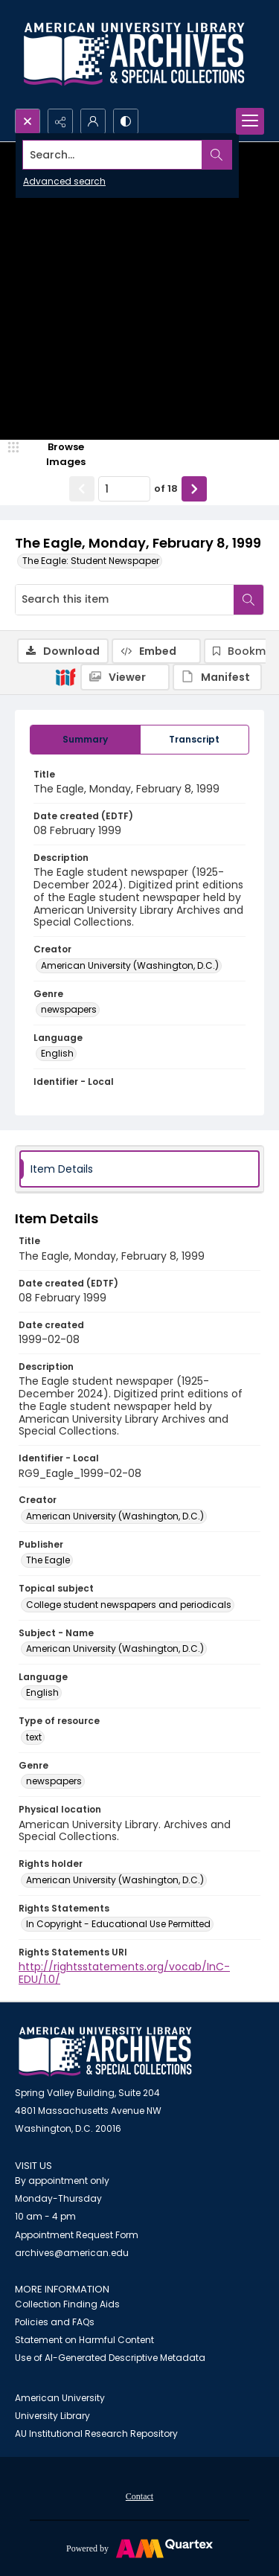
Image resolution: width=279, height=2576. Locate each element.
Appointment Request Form (76, 2235)
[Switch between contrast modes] (126, 121)
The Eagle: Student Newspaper (90, 560)
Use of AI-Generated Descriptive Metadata (110, 2357)
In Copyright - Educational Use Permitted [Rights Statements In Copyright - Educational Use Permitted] (118, 1923)
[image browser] (56, 454)
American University (60, 2397)
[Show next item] (194, 489)
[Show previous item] (81, 489)
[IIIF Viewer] (125, 677)
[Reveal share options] (60, 121)
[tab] (85, 739)
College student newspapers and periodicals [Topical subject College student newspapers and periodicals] (128, 1604)
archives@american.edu (72, 2252)
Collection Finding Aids (67, 2304)
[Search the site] (113, 155)
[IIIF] (65, 676)
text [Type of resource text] (34, 1737)
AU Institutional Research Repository (96, 2433)
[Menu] (250, 121)
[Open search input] (27, 121)
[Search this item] (125, 600)
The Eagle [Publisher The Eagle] (48, 1560)
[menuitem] (139, 2496)
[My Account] (93, 121)
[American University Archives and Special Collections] (105, 2052)
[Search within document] (248, 600)
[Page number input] (124, 489)
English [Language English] (57, 1053)
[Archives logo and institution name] (134, 54)
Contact (139, 2496)
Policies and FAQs (54, 2322)
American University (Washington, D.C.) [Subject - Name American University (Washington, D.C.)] (115, 1648)
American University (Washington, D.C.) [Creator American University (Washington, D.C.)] (130, 965)
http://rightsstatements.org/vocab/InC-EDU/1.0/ (124, 1973)
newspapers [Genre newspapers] (69, 1009)
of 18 (166, 488)
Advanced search (64, 181)
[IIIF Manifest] (217, 677)
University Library (52, 2415)
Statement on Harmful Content (84, 2339)
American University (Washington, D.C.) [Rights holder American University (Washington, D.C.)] (115, 1880)
